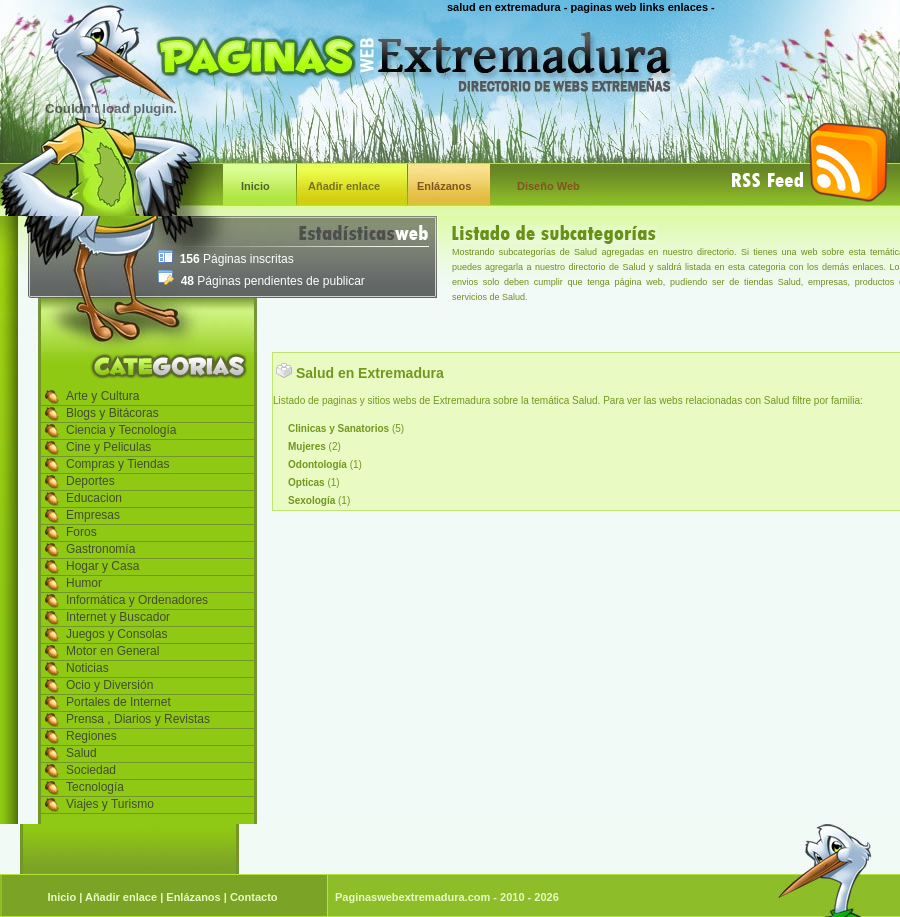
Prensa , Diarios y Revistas (138, 719)
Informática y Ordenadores (137, 600)
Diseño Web (548, 186)
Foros (81, 532)
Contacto (254, 897)
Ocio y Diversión (109, 685)
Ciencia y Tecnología (121, 430)
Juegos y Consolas (116, 634)
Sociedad (91, 770)
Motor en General (112, 651)
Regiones (91, 736)
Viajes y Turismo (110, 804)
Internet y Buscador (118, 617)
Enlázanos (444, 186)
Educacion (94, 498)
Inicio (255, 186)
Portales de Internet (118, 702)
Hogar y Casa (102, 566)
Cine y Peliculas (108, 447)
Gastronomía (100, 549)
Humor (84, 583)
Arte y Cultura (102, 396)
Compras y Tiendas (117, 464)
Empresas (93, 515)
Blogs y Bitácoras (112, 413)
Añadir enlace (344, 186)
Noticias (87, 668)
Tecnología (95, 787)
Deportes (90, 481)
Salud (81, 753)
